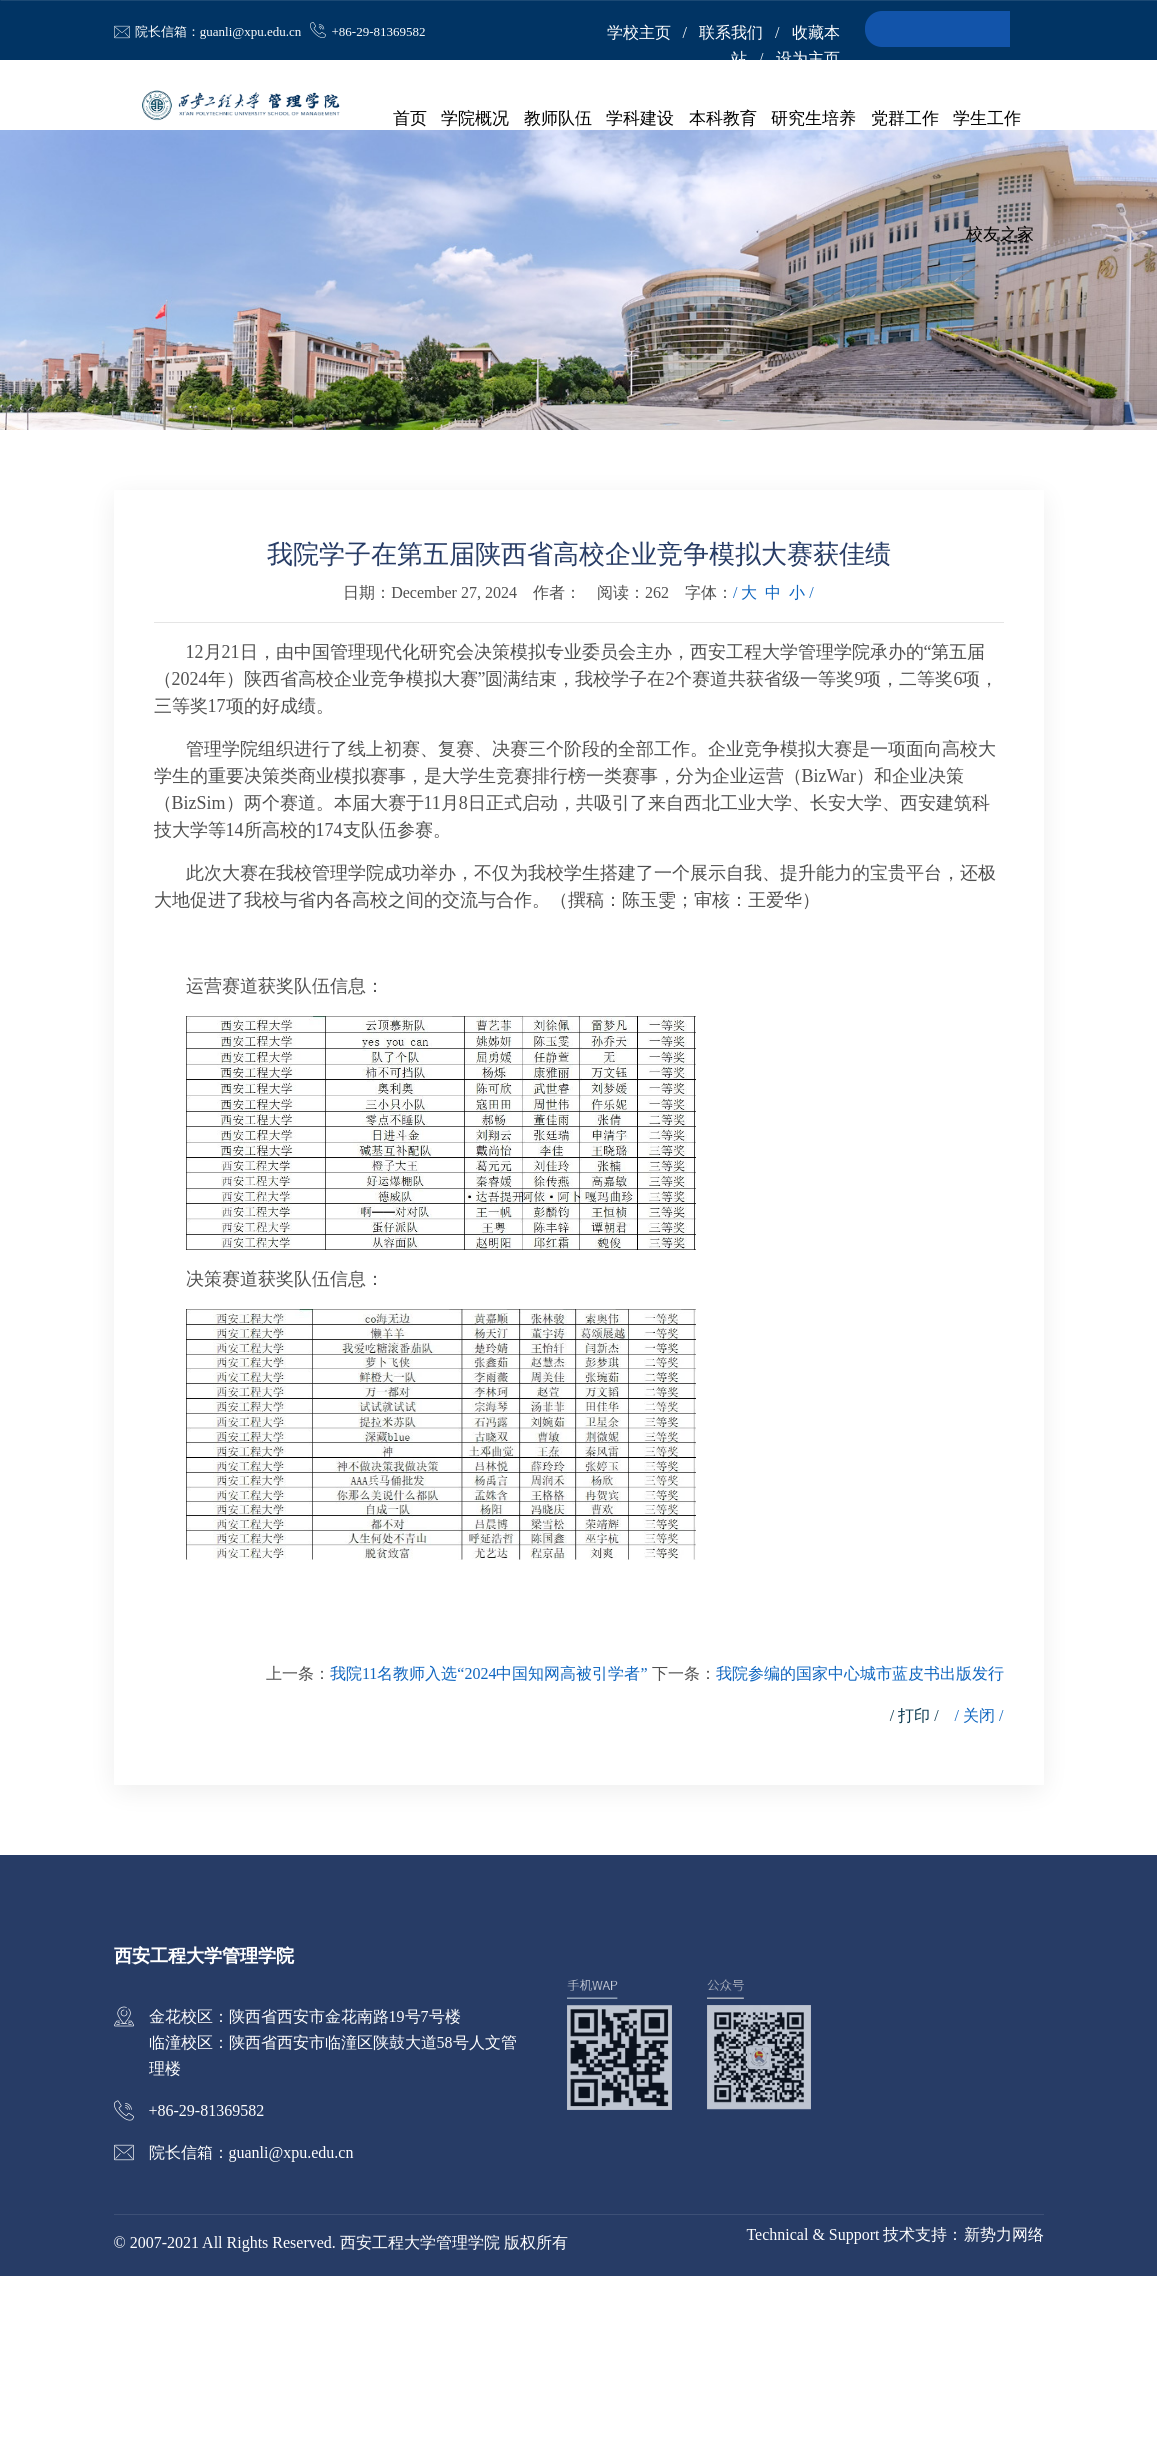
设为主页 (808, 58)
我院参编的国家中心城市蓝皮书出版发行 (860, 1843)
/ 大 (745, 762)
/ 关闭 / (979, 1885)
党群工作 (906, 120)
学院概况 (484, 120)
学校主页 (639, 32)
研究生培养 (816, 120)
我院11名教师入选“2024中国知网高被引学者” (489, 1843)
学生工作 (987, 120)
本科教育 (727, 120)
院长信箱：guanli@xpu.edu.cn (218, 31)
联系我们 (731, 32)
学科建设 (646, 120)
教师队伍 (565, 120)
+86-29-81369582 (379, 31)
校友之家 (1000, 240)
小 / (801, 762)
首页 (420, 120)
